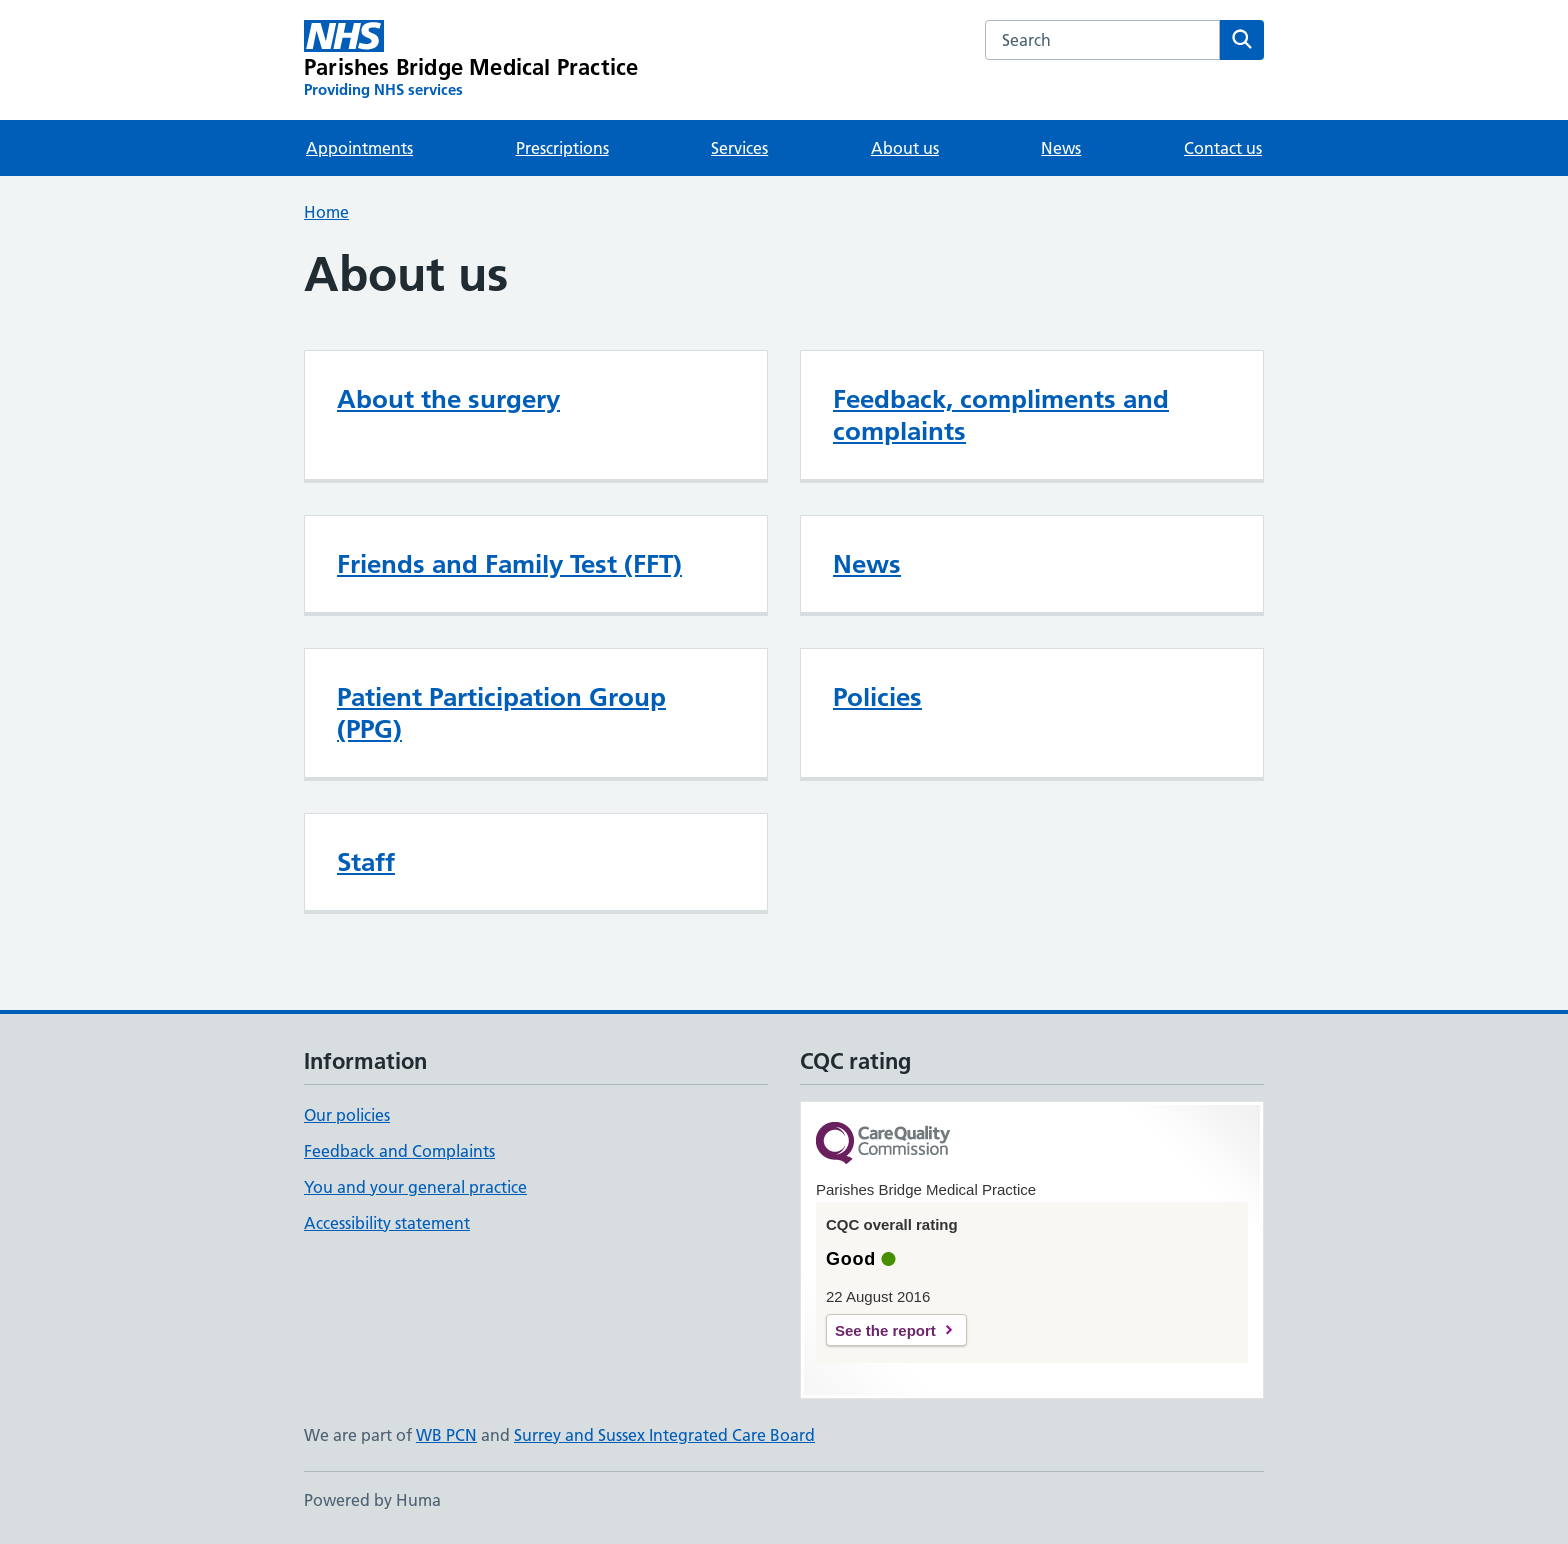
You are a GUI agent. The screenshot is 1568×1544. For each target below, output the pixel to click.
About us (905, 148)
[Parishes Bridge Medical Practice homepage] (471, 60)
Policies (877, 697)
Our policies (347, 1115)
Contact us (1223, 148)
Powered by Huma (372, 1500)
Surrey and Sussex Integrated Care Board (664, 1435)
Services (739, 148)
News (1061, 148)
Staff (366, 862)
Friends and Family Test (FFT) (509, 564)
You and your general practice (415, 1187)
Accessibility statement (387, 1223)
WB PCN (446, 1435)
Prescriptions (562, 148)
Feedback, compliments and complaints (1001, 415)
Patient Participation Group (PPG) (501, 713)
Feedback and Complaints (399, 1151)
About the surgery (448, 399)
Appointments (359, 148)
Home (326, 212)
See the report (885, 1330)
